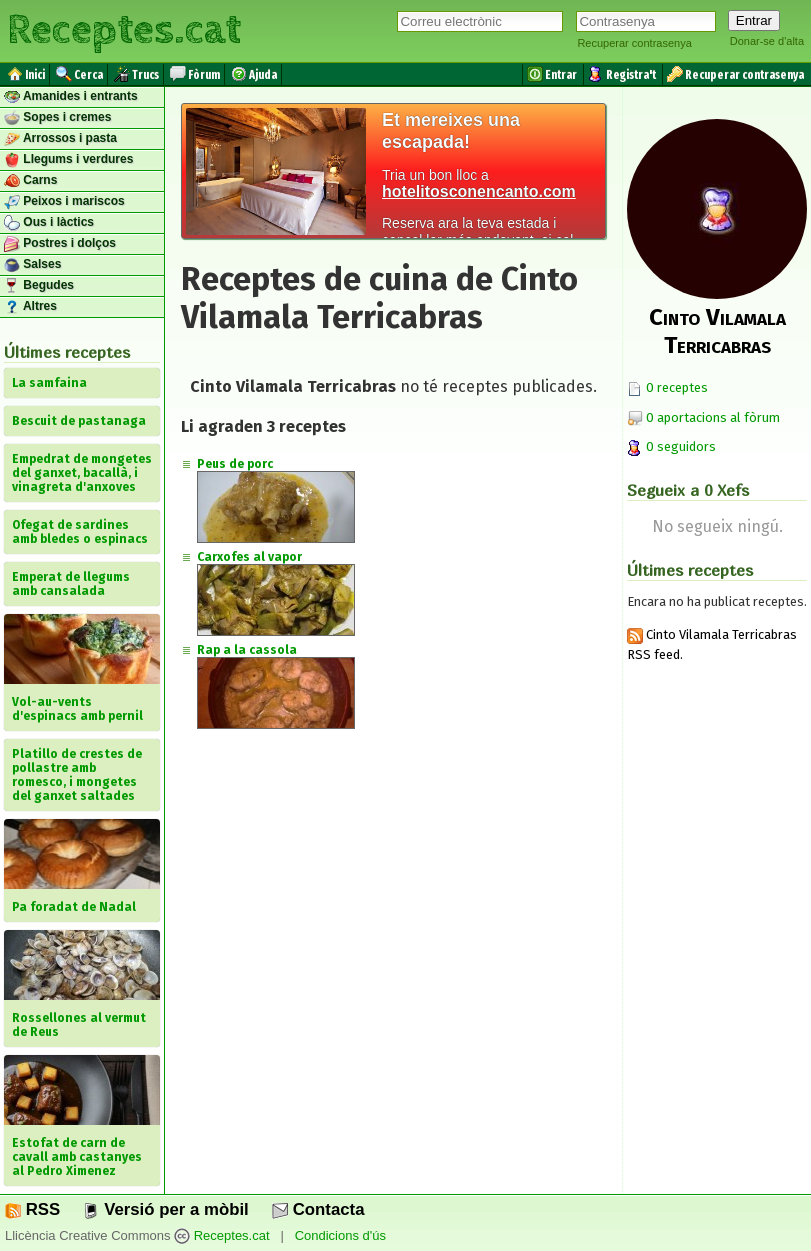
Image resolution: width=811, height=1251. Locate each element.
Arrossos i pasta (60, 139)
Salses (32, 265)
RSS (32, 1209)
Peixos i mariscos (64, 202)
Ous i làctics (49, 223)
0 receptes (667, 387)
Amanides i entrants (71, 97)
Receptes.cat (124, 30)
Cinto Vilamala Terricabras (717, 331)
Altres (30, 307)
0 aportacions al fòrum (713, 417)
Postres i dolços (60, 244)
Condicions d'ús (340, 1235)
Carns (30, 181)
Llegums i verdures (68, 160)
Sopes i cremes (57, 118)
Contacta (318, 1209)
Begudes (39, 286)
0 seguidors (671, 446)
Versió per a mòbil (165, 1209)
